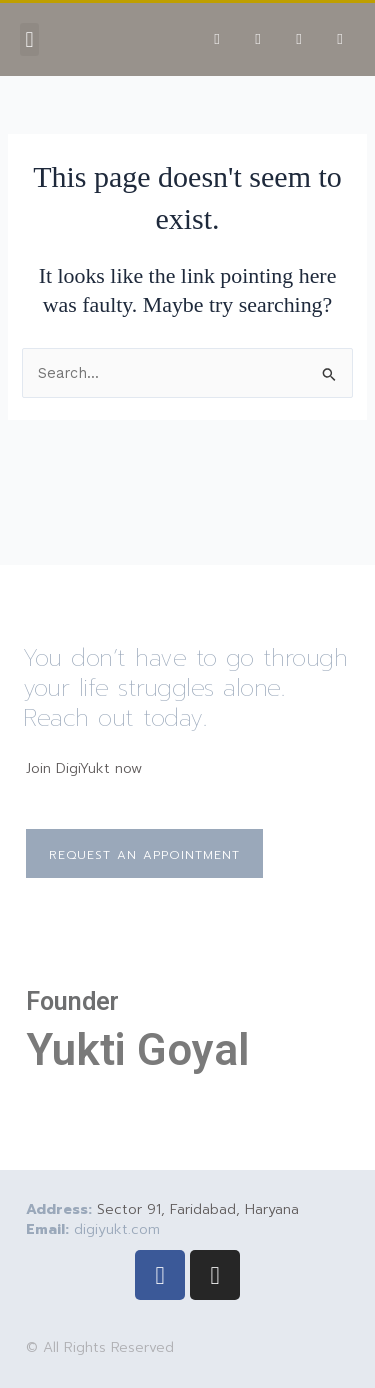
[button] (29, 39)
